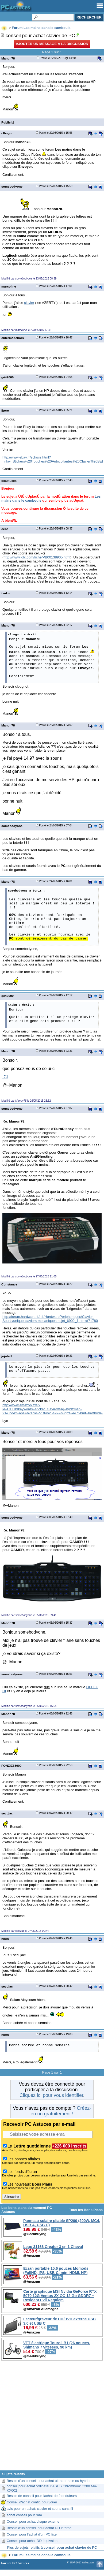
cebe (5, 529)
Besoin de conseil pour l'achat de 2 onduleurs (42, 2496)
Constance (9, 1284)
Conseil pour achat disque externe (33, 2521)
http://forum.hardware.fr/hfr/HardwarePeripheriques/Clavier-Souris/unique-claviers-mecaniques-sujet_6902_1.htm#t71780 (50, 1319)
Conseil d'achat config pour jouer (32, 2502)
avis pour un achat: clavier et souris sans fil (40, 2509)
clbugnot (7, 133)
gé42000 (7, 377)
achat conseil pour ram (24, 2515)
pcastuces (9, 480)
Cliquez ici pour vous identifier (51, 2095)
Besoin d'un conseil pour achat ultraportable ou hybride (49, 2481)
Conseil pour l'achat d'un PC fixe (32, 2534)
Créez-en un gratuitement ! (60, 2110)
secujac (7, 1813)
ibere (5, 410)
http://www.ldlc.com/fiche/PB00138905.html (36, 557)
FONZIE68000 (11, 1765)
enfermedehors (12, 338)
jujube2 (6, 1356)
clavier (29, 303)
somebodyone (11, 186)
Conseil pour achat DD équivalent (33, 2541)
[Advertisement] (52, 2418)
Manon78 (8, 58)
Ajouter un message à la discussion (52, 44)
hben (5, 1938)
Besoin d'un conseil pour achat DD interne (39, 2528)
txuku (5, 593)
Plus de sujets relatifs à (52, 2547)
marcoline (8, 286)
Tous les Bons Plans (86, 2210)
